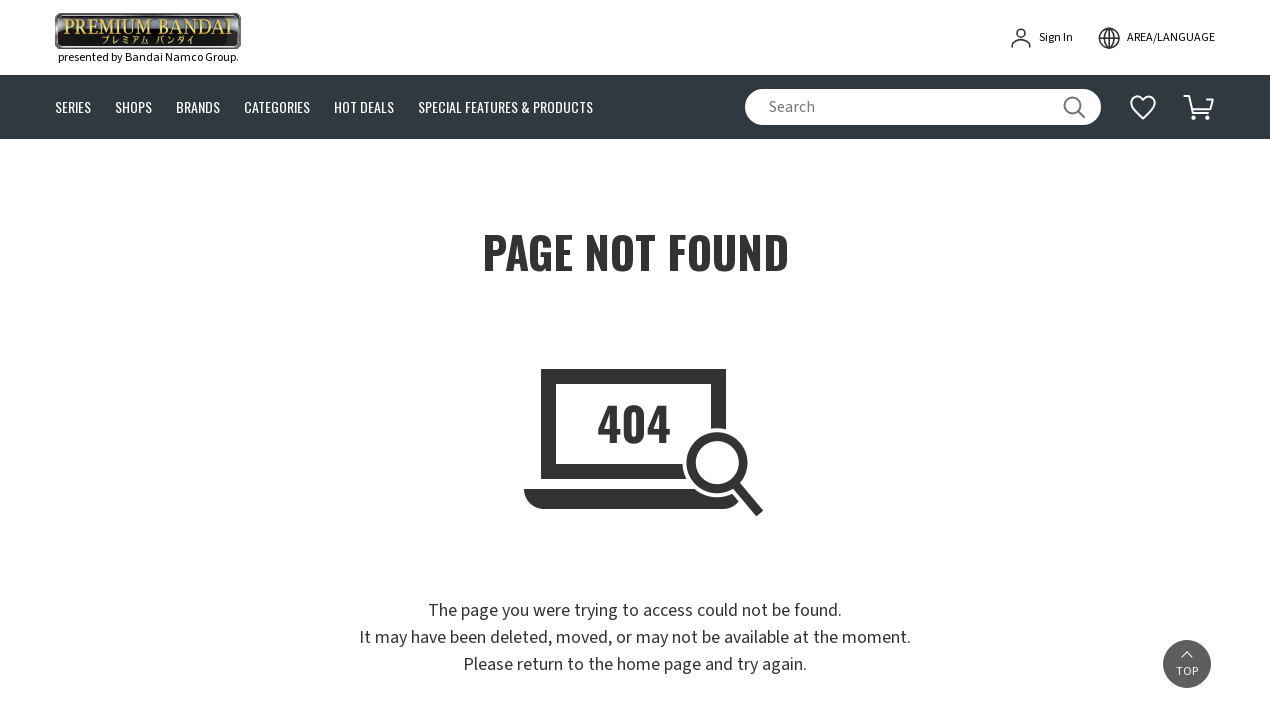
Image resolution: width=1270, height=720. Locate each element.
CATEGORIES (277, 107)
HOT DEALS (364, 107)
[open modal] (1156, 38)
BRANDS (198, 107)
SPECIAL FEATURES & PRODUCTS (505, 107)
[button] (1187, 664)
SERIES (73, 107)
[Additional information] (1143, 107)
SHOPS (133, 107)
